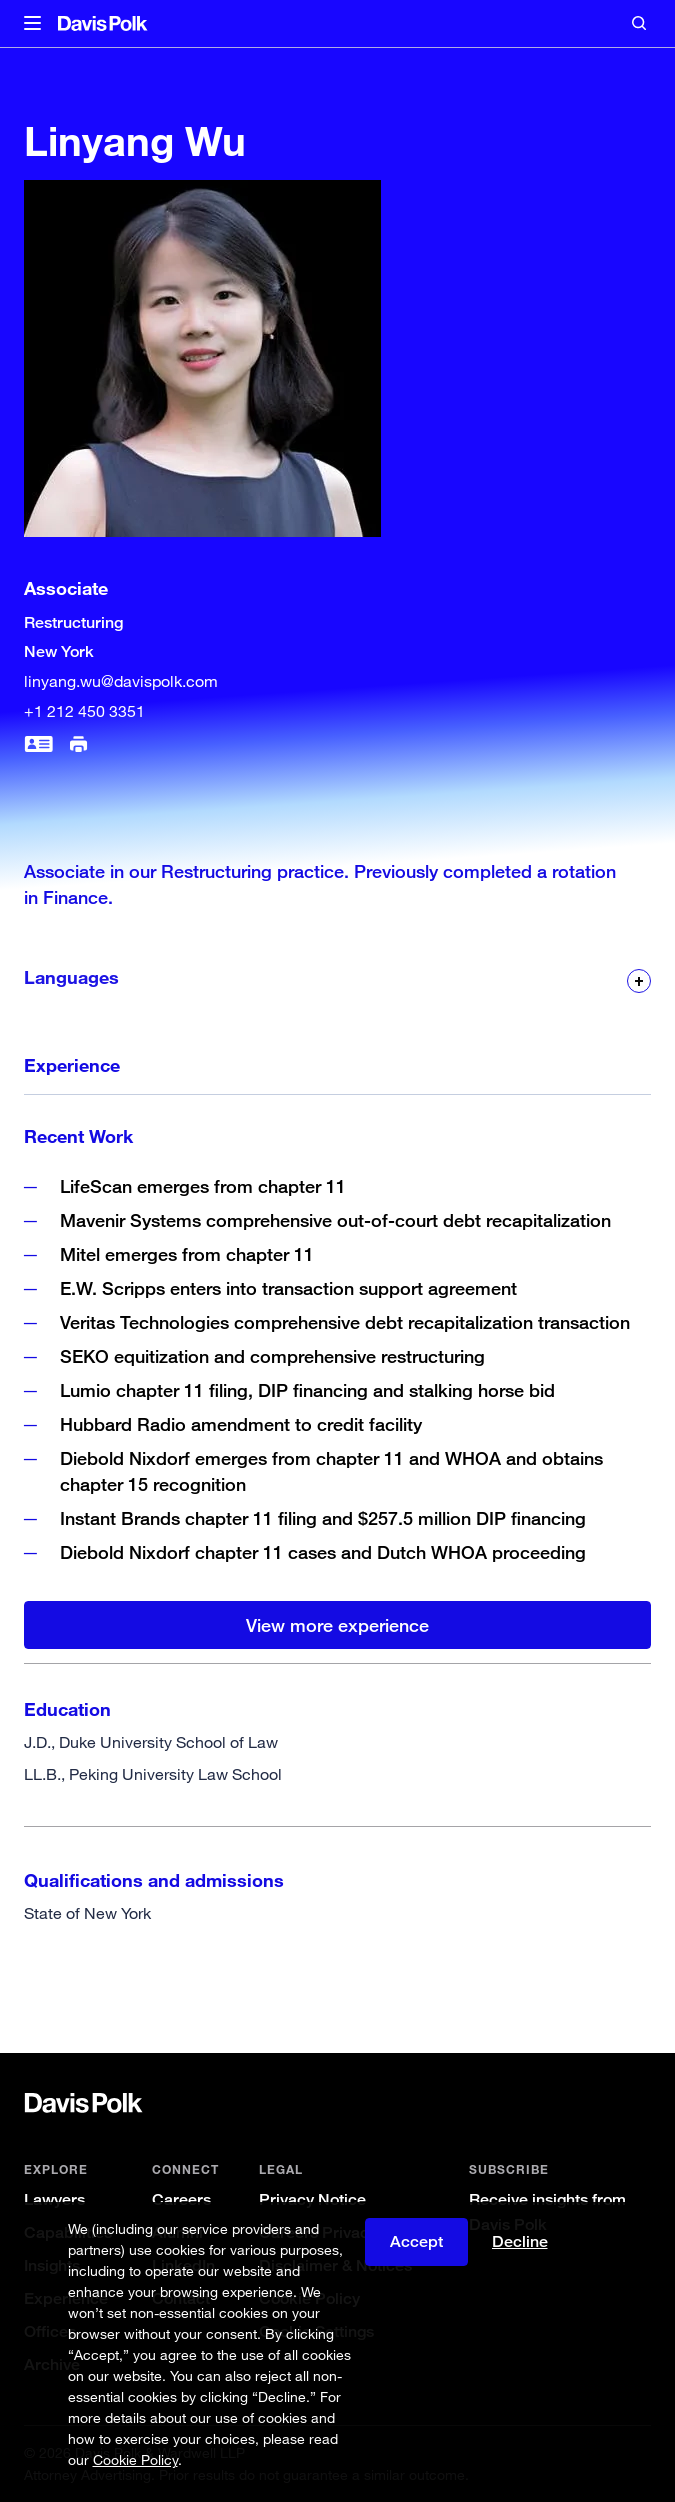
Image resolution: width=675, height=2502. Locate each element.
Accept (416, 2241)
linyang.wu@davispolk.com (121, 681)
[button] (32, 24)
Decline (520, 2241)
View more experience (337, 1625)
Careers (181, 2199)
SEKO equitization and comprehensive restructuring (272, 1356)
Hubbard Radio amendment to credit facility (241, 1424)
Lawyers (54, 2199)
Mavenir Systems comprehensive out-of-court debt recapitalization (335, 1220)
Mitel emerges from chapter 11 (187, 1254)
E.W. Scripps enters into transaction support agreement (288, 1288)
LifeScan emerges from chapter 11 (203, 1186)
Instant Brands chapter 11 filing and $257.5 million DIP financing (323, 1518)
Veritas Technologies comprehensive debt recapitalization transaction (345, 1322)
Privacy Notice (312, 2199)
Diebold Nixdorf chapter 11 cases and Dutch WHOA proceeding (323, 1552)
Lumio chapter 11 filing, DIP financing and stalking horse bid (310, 1390)
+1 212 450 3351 (84, 711)
